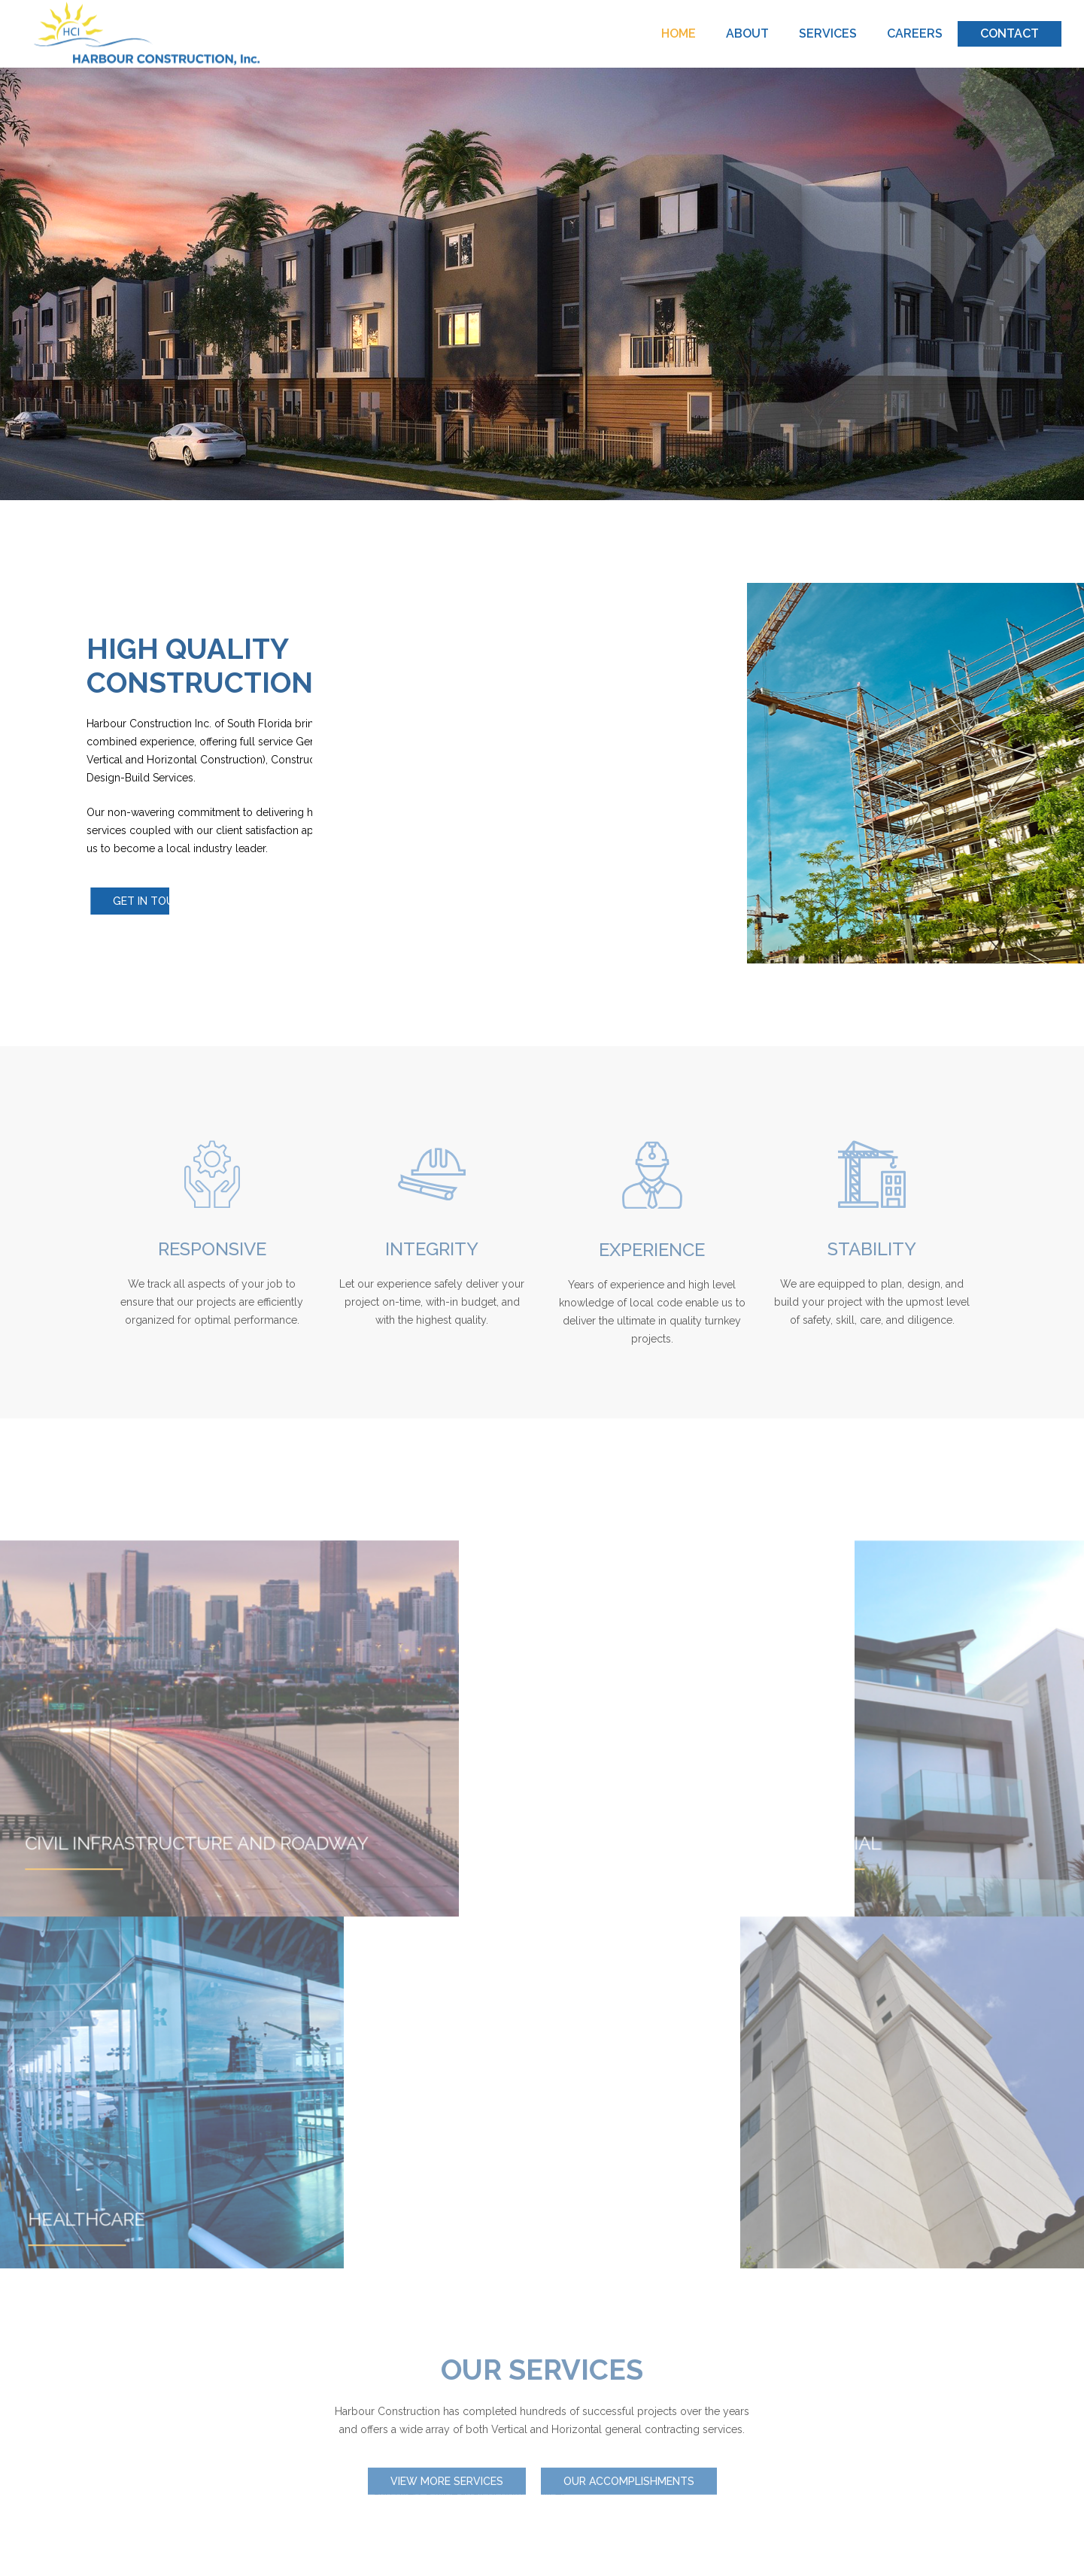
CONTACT (1009, 33)
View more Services (446, 2483)
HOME (678, 33)
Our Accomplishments (628, 2483)
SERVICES (828, 33)
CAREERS (915, 33)
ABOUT (747, 33)
